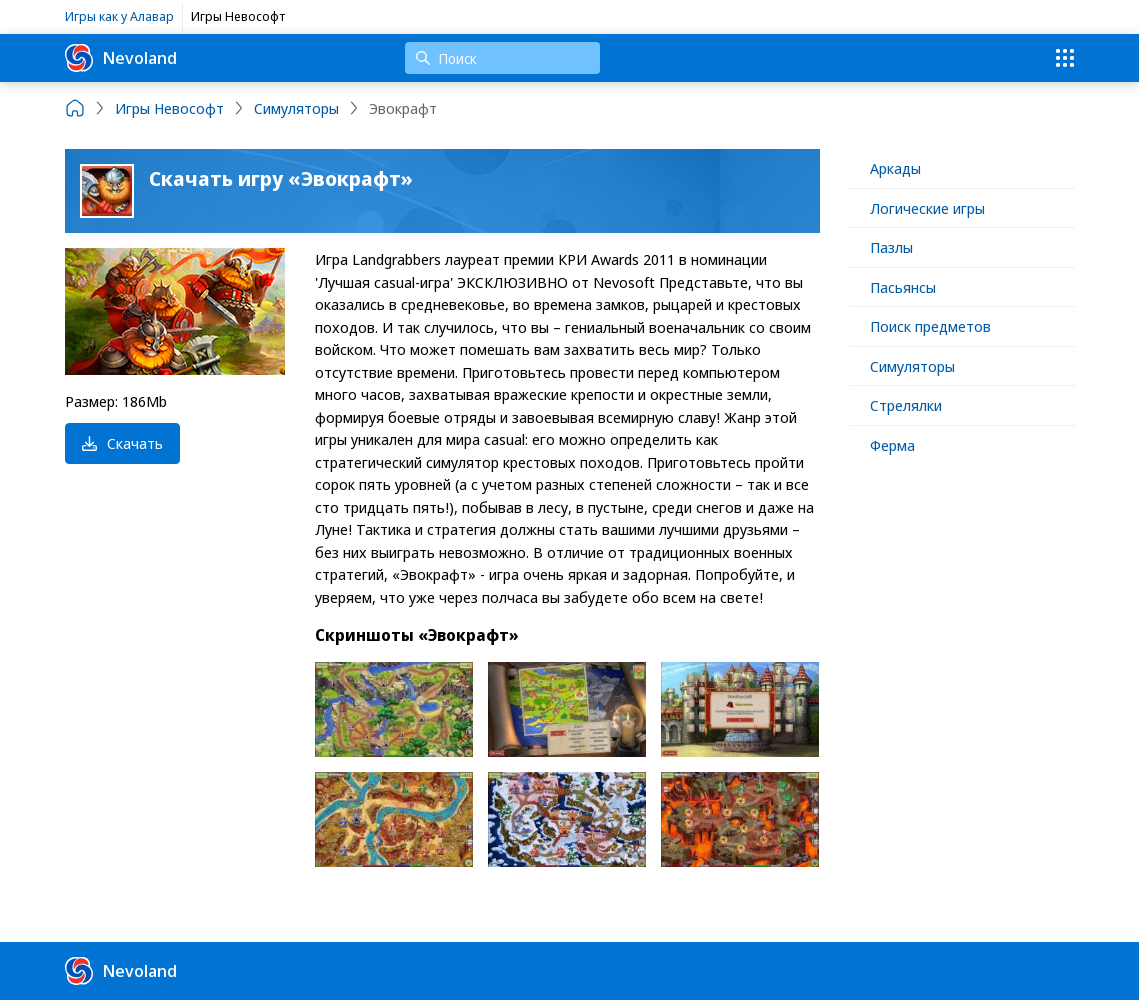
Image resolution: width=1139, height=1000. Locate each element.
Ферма (892, 445)
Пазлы (891, 247)
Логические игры (927, 208)
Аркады (895, 168)
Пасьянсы (903, 287)
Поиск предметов (930, 326)
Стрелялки (906, 405)
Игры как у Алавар (119, 16)
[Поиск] (502, 58)
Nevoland (121, 58)
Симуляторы (912, 366)
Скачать (122, 443)
